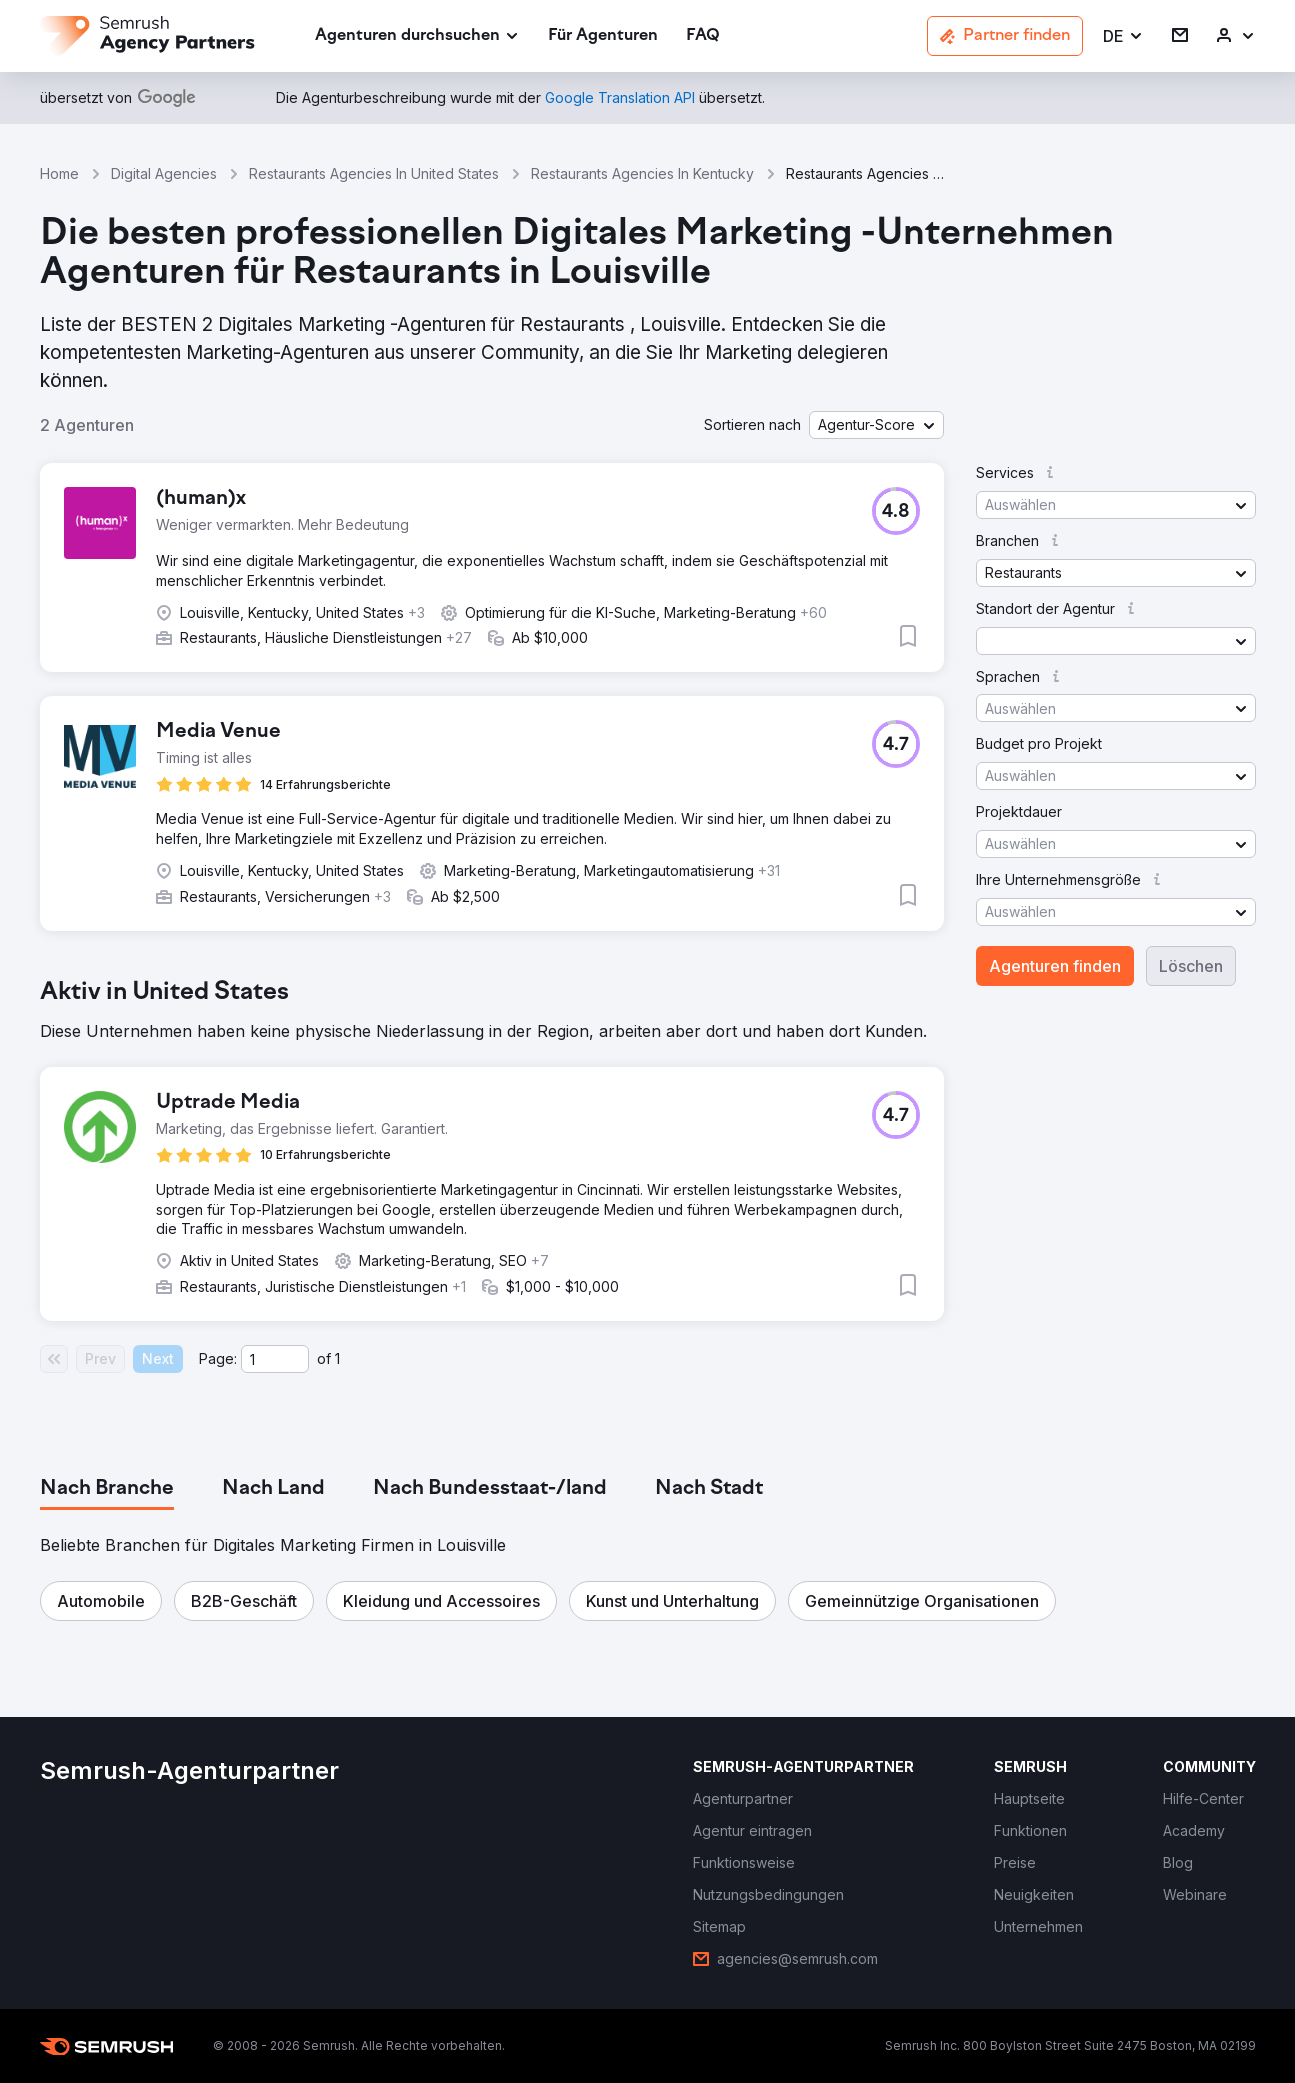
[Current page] (275, 1359)
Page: (218, 1358)
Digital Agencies (164, 173)
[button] (1123, 36)
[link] (603, 36)
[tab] (107, 1489)
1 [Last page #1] (337, 1358)
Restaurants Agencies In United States (374, 173)
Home (59, 173)
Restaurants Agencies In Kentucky (642, 173)
